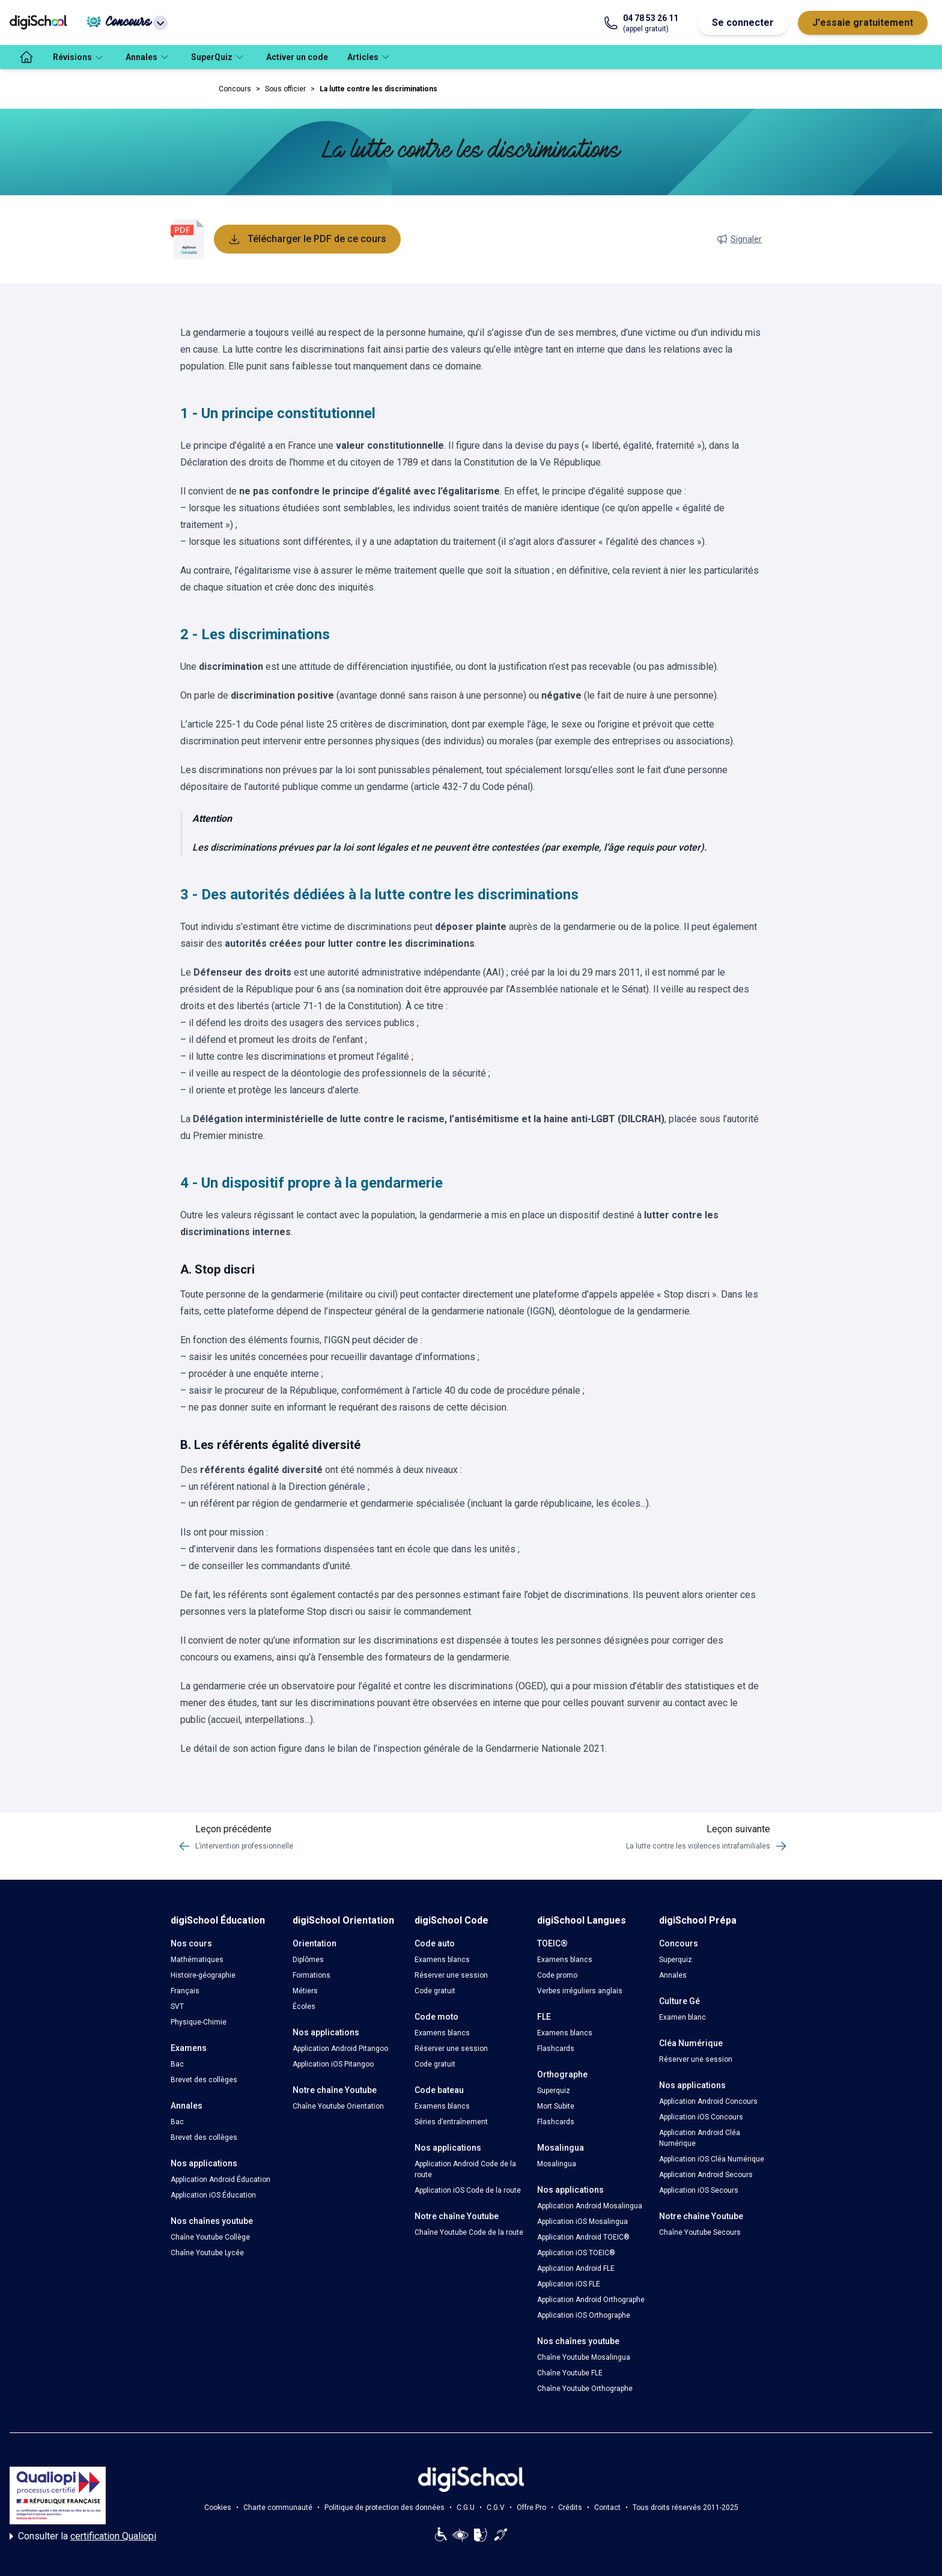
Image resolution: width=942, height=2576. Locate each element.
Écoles (304, 2006)
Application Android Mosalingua (589, 2206)
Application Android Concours (708, 2101)
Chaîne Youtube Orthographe (585, 2388)
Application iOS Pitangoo (333, 2064)
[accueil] (26, 57)
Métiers (305, 1991)
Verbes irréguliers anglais (579, 1991)
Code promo (557, 1975)
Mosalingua (556, 2164)
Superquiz (553, 2090)
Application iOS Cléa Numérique (711, 2159)
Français (185, 1991)
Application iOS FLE (568, 2284)
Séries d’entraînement (451, 2122)
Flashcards (555, 2048)
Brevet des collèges (204, 2080)
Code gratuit (435, 1991)
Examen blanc (682, 2017)
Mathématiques (197, 1959)
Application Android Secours (706, 2174)
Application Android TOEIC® (583, 2237)
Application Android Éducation (220, 2179)
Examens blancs (442, 1959)
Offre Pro (531, 2507)
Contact (607, 2507)
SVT (177, 2006)
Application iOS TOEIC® (576, 2253)
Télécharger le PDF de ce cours (307, 239)
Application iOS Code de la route (468, 2190)
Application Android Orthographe (591, 2299)
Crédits (570, 2507)
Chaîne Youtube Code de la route (469, 2232)
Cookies (217, 2507)
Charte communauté (277, 2507)
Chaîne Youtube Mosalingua (583, 2357)
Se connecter (743, 22)
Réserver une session (451, 1975)
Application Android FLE (576, 2268)
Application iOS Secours (698, 2190)
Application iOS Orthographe (583, 2315)
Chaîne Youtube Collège (210, 2237)
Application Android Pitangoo (340, 2048)
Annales (673, 1975)
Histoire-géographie (203, 1975)
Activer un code (297, 57)
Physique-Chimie (198, 2022)
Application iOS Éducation (213, 2195)
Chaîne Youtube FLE (570, 2373)
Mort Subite (555, 2106)
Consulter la (83, 2536)
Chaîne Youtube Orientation (338, 2106)
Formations (311, 1975)
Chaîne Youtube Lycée (207, 2253)
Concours (235, 89)
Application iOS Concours (701, 2117)
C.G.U (466, 2507)
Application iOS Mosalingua (582, 2221)
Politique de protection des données (384, 2507)
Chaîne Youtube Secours (700, 2232)
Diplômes (308, 1959)
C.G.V (496, 2507)
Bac (177, 2064)
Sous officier (285, 89)
